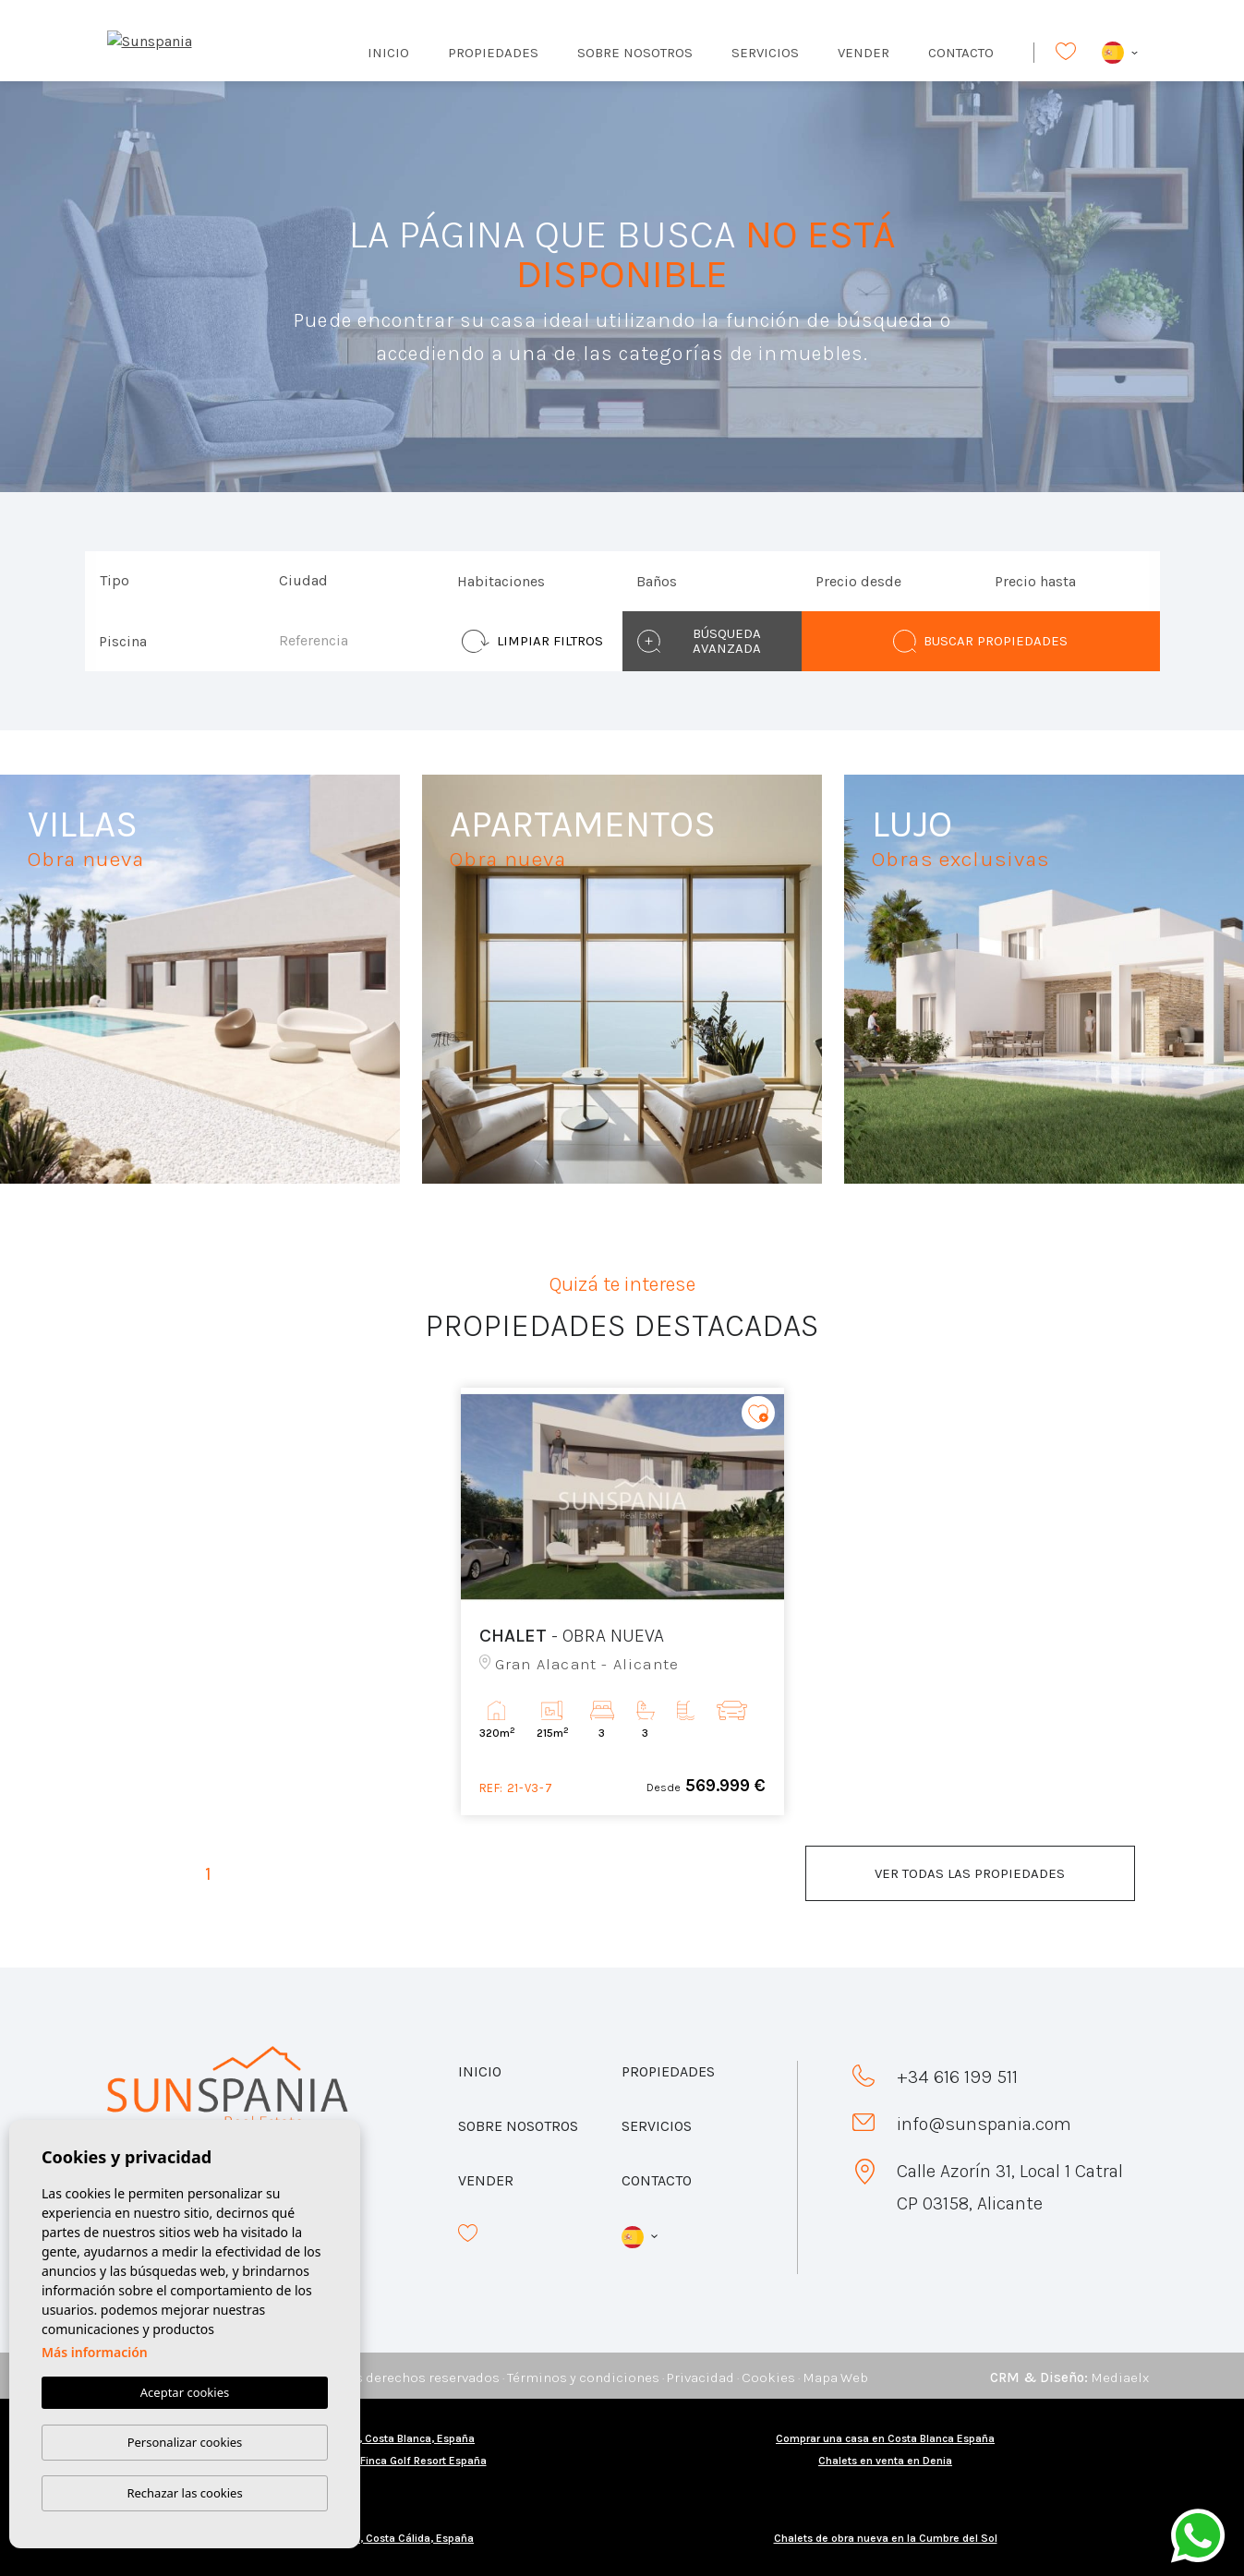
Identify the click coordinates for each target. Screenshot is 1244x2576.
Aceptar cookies (184, 2393)
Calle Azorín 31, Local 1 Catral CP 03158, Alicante (1010, 2187)
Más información (95, 2353)
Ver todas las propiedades (970, 1873)
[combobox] (174, 581)
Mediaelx (1120, 2377)
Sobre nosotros (635, 52)
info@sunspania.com (984, 2124)
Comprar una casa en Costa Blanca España (885, 2438)
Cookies (768, 2377)
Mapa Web (835, 2377)
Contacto (961, 52)
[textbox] (179, 581)
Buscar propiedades (980, 641)
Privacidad (700, 2377)
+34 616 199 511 (957, 2077)
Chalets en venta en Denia (885, 2460)
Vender (863, 52)
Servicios (765, 52)
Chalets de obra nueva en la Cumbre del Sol (885, 2538)
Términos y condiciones (583, 2377)
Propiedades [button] (493, 52)
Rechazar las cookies (184, 2493)
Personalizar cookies (185, 2442)
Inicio (388, 52)
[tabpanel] (622, 1602)
